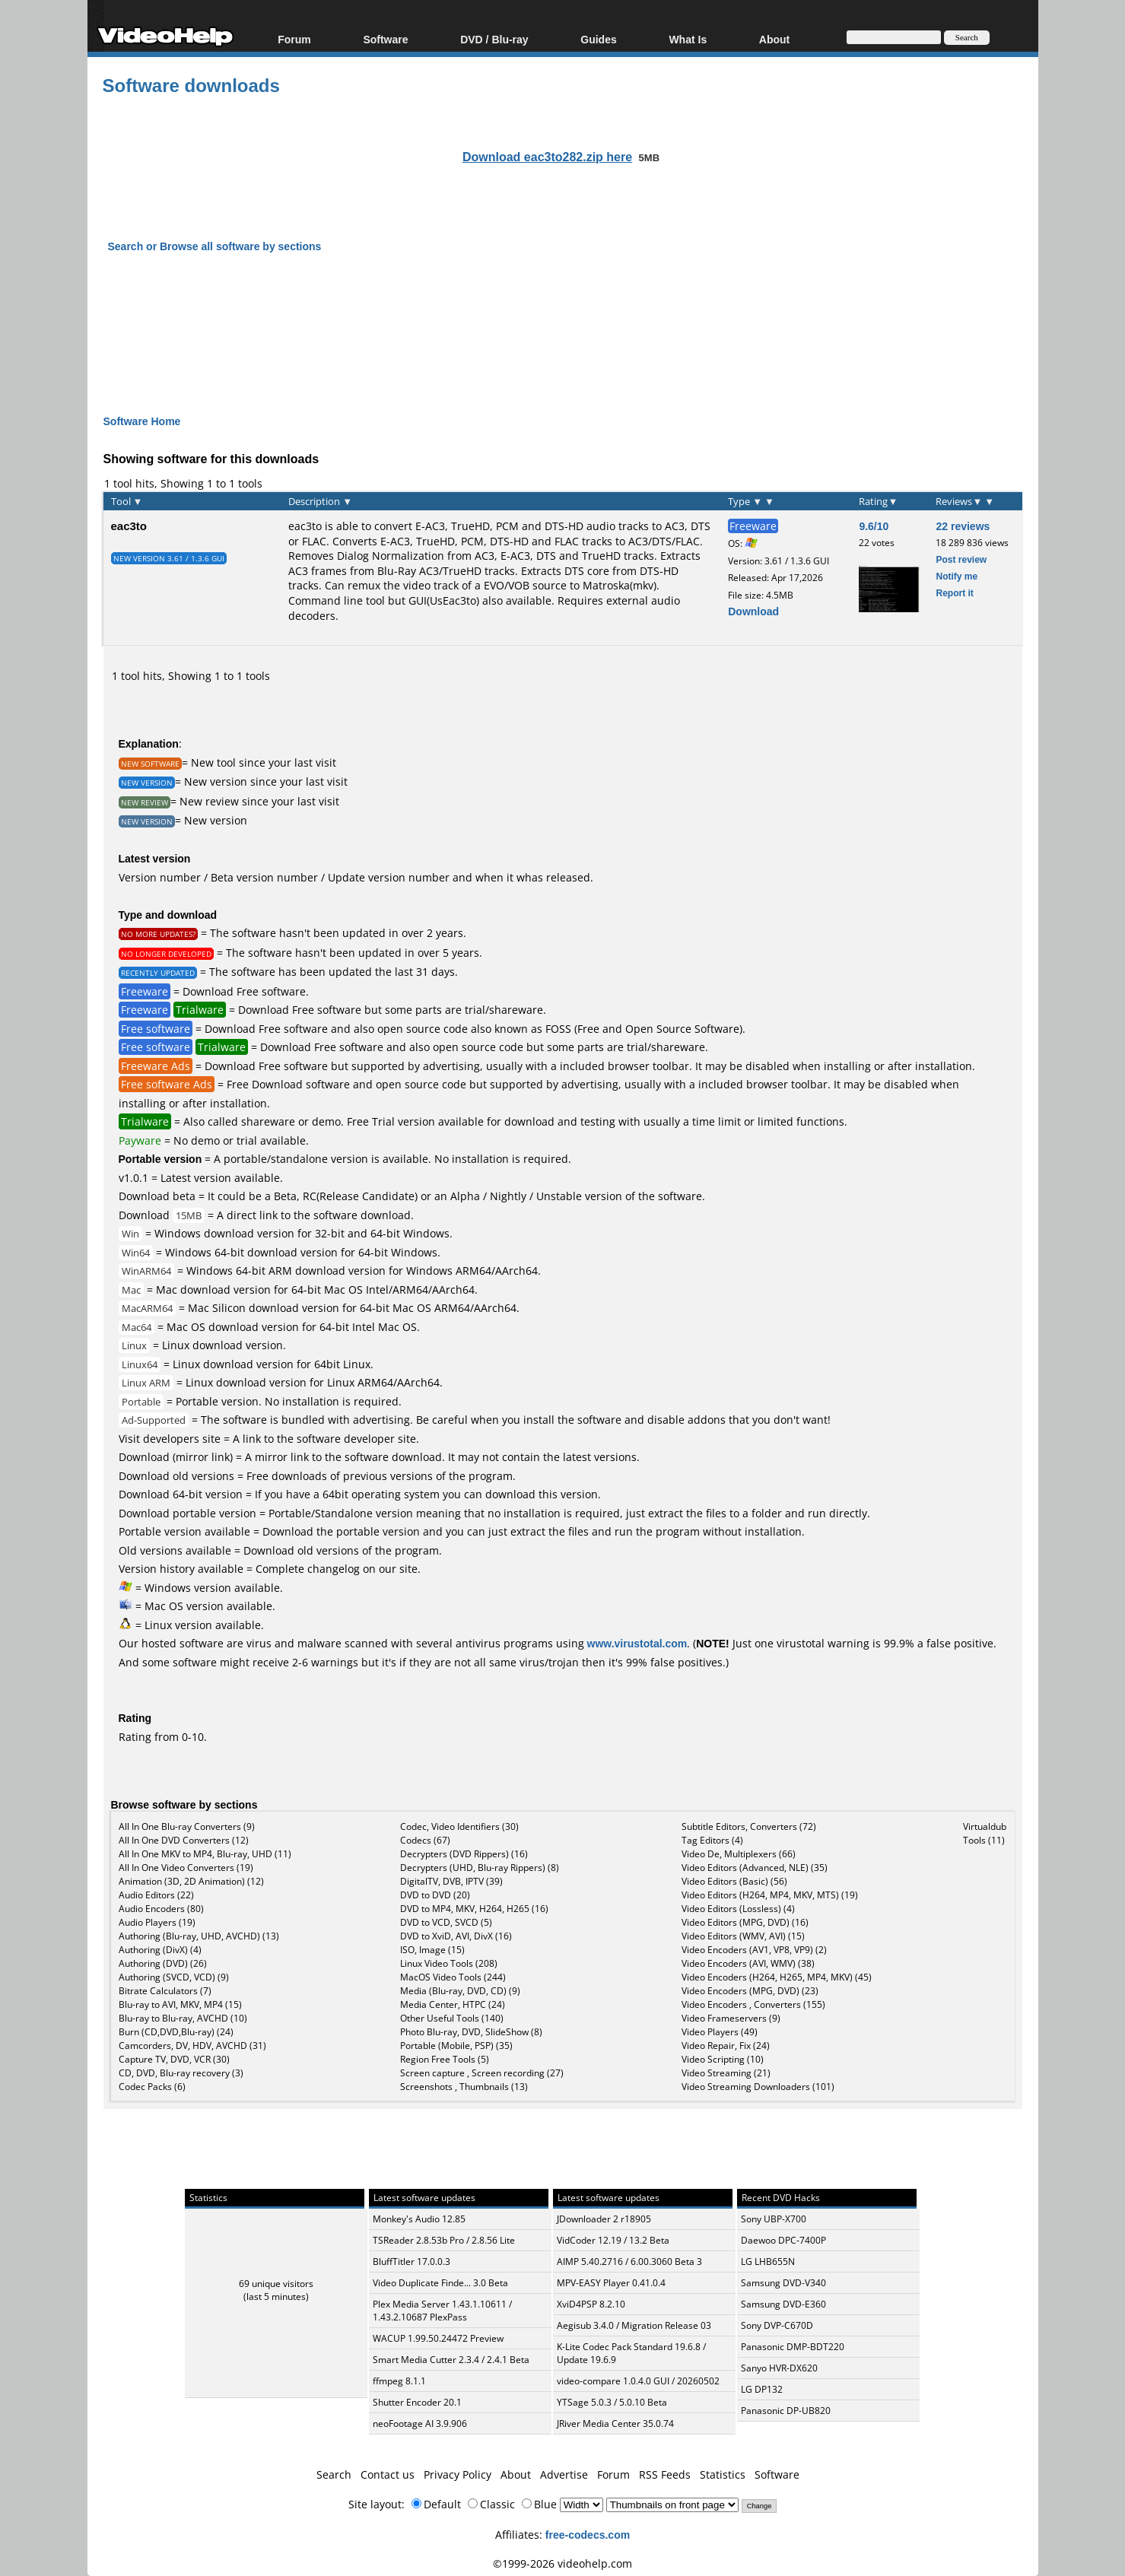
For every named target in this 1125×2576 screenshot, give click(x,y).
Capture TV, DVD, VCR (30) (174, 2059)
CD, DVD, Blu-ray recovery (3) (181, 2072)
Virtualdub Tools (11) (984, 1833)
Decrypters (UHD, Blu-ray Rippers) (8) (479, 1867)
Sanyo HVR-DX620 (779, 2368)
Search (333, 2474)
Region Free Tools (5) (444, 2059)
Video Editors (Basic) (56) (734, 1881)
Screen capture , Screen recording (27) (482, 2072)
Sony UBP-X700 (773, 2218)
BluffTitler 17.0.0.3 (411, 2261)
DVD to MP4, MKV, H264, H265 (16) (474, 1908)
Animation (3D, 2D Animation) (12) (191, 1881)
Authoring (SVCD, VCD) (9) (174, 1977)
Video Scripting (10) (723, 2059)
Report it (954, 592)
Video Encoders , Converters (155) (753, 2004)
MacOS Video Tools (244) (453, 1977)
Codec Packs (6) (152, 2086)
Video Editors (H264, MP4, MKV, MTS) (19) (770, 1894)
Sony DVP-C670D (777, 2325)
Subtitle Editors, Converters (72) (749, 1826)
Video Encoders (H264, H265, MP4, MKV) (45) (777, 1977)
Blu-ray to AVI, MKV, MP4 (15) (180, 2004)
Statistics (722, 2474)
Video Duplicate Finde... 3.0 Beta (440, 2282)
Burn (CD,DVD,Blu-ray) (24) (176, 2031)
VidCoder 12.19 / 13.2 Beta (613, 2240)
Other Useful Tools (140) (452, 2018)
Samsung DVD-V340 (783, 2282)
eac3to (129, 525)
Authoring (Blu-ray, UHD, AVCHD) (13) (199, 1936)
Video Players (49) (720, 2031)
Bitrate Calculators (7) (165, 1990)
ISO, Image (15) (432, 1949)
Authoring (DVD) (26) (163, 1963)
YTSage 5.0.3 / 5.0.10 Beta (612, 2402)
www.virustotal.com (637, 1643)
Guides (598, 39)
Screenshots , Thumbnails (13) (464, 2086)
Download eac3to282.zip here (547, 156)
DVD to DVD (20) (435, 1894)
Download (753, 611)
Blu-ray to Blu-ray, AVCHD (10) (183, 2018)
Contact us (388, 2474)
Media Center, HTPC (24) (452, 2004)
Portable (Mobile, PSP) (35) (456, 2045)
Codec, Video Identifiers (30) (459, 1826)
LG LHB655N (768, 2261)
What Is (688, 39)
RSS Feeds (665, 2474)
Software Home (142, 421)
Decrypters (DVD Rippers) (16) (464, 1853)
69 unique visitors (276, 2283)
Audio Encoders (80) (161, 1908)
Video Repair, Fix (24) (726, 2045)
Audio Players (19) (157, 1922)
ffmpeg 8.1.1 (399, 2380)
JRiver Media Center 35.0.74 (615, 2423)
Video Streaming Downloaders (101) (758, 2086)
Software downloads (191, 84)
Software (385, 39)
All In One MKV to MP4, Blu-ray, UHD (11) (205, 1853)
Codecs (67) (425, 1840)
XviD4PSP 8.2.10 (591, 2304)
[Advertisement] (562, 320)
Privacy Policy (457, 2474)
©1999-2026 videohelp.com (562, 2563)
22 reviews (963, 526)
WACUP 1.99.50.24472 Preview (438, 2338)
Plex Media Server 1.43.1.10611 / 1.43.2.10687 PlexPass (442, 2310)
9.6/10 (873, 526)
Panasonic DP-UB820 (786, 2410)
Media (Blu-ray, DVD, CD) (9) (460, 1990)
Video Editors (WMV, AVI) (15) (743, 1936)
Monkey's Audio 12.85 (419, 2218)
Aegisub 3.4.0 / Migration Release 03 (634, 2325)
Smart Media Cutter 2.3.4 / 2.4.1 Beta (451, 2359)
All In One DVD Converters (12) (184, 1840)
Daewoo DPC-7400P (783, 2240)
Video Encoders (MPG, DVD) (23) (750, 1990)
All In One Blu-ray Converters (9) (187, 1826)
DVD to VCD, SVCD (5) (446, 1922)
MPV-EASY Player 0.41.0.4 (611, 2282)
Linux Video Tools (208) (448, 1963)
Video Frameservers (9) (731, 2018)
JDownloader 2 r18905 (604, 2218)
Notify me (956, 576)
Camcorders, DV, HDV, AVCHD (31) (192, 2045)
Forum (294, 39)
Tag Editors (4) (712, 1840)
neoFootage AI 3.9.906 (420, 2423)
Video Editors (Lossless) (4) (738, 1908)
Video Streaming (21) (726, 2072)
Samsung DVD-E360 (783, 2304)
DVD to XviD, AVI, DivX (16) (456, 1936)
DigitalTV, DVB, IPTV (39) (451, 1881)
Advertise (564, 2474)
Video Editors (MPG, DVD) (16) (745, 1922)
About (774, 39)
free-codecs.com (587, 2534)
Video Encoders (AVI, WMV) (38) (748, 1963)
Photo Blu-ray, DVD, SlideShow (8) (471, 2031)
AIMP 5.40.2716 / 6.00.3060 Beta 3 (629, 2261)
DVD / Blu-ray (494, 39)
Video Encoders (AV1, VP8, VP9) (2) (754, 1949)
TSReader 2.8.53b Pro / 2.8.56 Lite (444, 2240)
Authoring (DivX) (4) (160, 1949)
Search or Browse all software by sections (215, 246)
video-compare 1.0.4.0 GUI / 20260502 (638, 2380)
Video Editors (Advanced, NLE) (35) (755, 1867)
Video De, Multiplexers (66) (739, 1853)
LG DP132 (762, 2389)
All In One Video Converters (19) (186, 1867)
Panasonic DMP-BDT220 (792, 2346)
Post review (961, 559)
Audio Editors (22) (156, 1894)
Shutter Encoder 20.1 (417, 2402)
